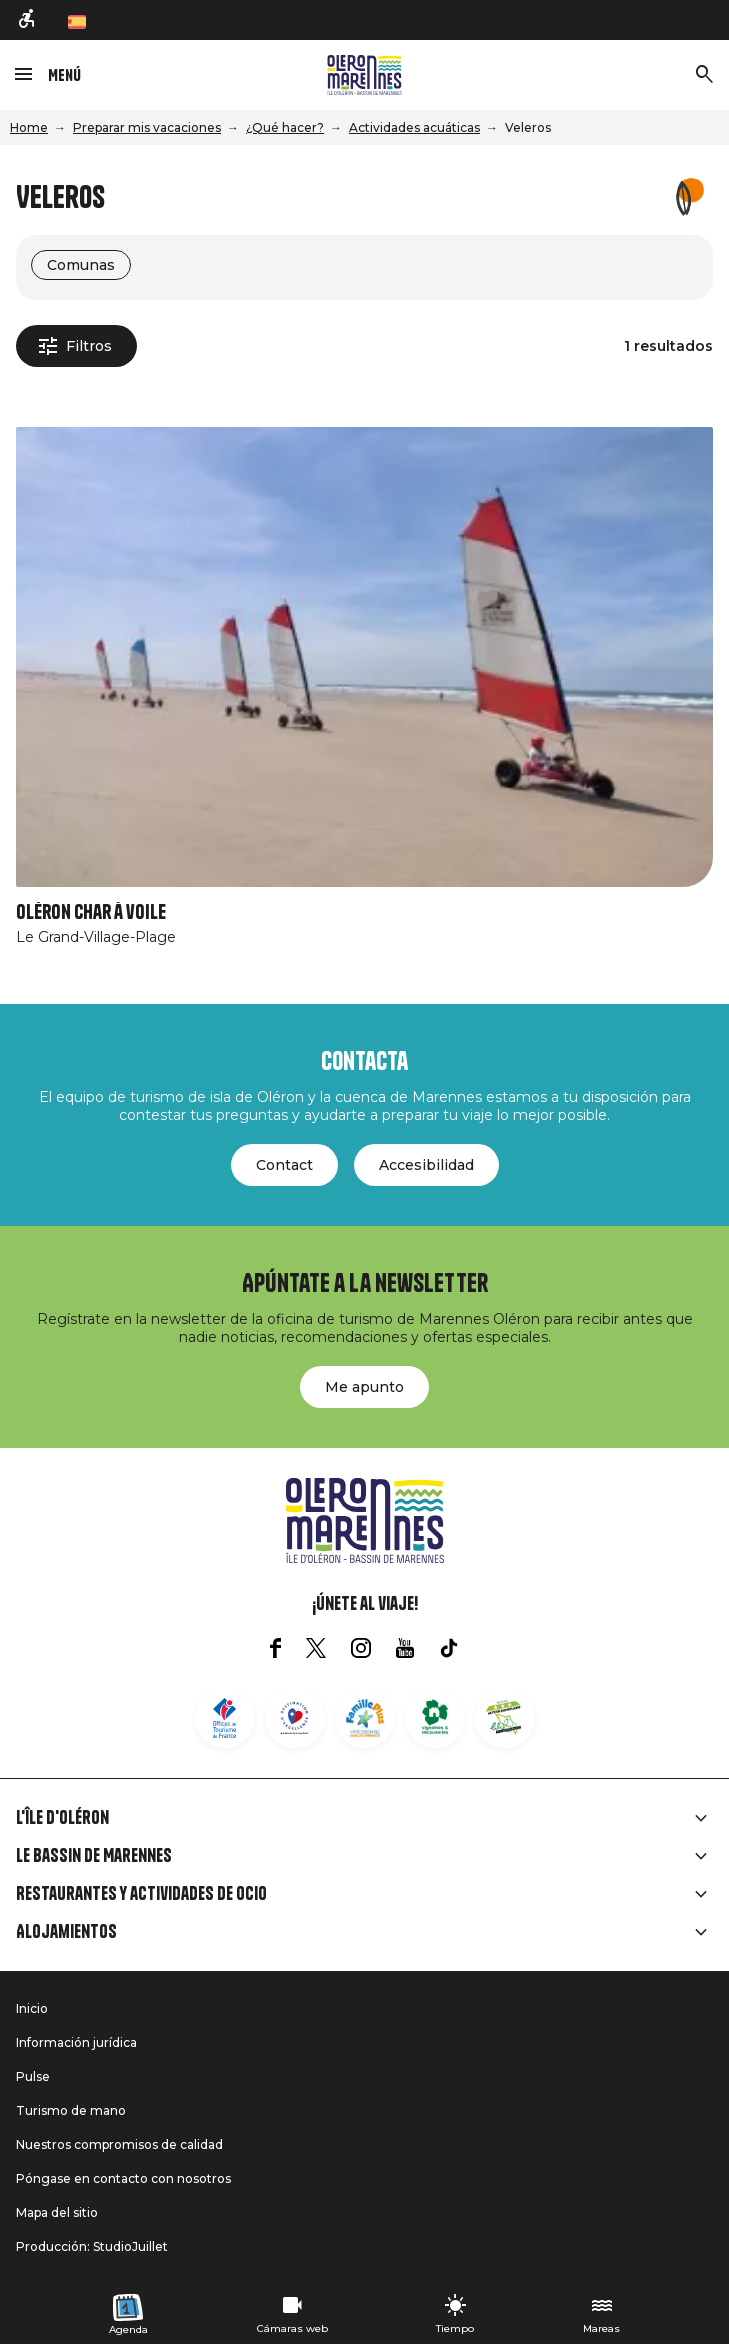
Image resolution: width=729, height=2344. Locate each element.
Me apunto (364, 1387)
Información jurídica (76, 2042)
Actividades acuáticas (414, 127)
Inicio (32, 2008)
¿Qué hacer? (285, 127)
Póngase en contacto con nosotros (123, 2178)
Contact (284, 1165)
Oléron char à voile (91, 912)
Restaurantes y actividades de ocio (141, 1894)
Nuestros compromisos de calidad (119, 2144)
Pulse (33, 2076)
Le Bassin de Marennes (94, 1856)
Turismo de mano (71, 2110)
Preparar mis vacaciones (147, 127)
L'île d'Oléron (62, 1818)
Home (29, 127)
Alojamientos (66, 1932)
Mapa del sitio (57, 2212)
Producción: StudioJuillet (92, 2246)
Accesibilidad (426, 1165)
